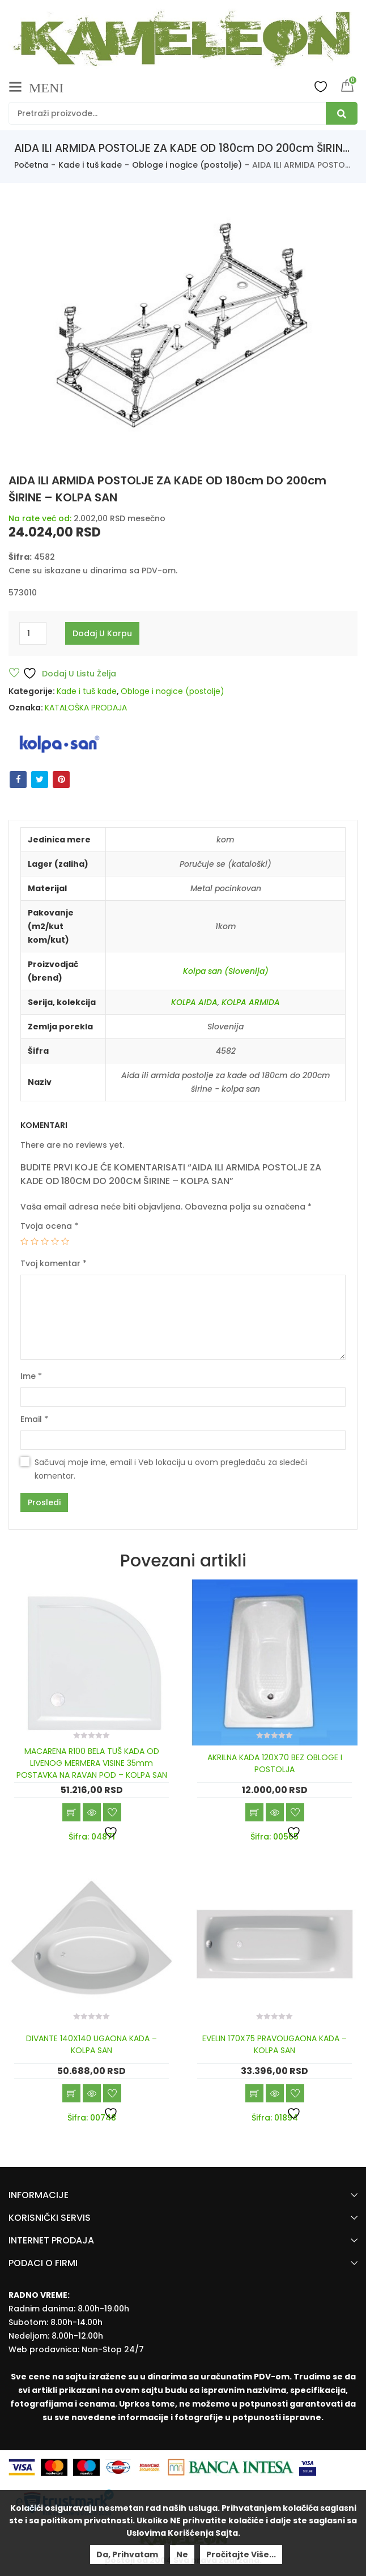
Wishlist (320, 86)
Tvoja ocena (49, 1226)
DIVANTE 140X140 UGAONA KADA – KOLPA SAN (91, 2044)
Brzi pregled (92, 1812)
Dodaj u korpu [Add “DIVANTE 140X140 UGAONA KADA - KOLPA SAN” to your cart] (71, 2093)
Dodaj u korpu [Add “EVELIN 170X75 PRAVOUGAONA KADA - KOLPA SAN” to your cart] (254, 2093)
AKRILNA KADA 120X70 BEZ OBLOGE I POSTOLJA (274, 1763)
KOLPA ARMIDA (251, 1002)
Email (34, 1419)
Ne (182, 2554)
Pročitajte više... (241, 2554)
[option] (183, 327)
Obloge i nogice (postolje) (187, 165)
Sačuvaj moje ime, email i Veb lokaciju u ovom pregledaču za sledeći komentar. (171, 1469)
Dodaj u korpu (102, 633)
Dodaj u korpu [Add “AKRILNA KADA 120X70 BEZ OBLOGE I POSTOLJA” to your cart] (254, 1812)
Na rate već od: (39, 518)
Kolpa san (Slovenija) (226, 971)
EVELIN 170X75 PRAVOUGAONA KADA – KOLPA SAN (274, 2044)
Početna (31, 165)
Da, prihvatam (127, 2554)
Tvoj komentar (53, 1263)
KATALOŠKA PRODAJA (86, 707)
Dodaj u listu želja (69, 673)
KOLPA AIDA (194, 1002)
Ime (31, 1376)
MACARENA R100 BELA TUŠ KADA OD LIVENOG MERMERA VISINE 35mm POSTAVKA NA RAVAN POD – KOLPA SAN (91, 1763)
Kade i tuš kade (90, 165)
